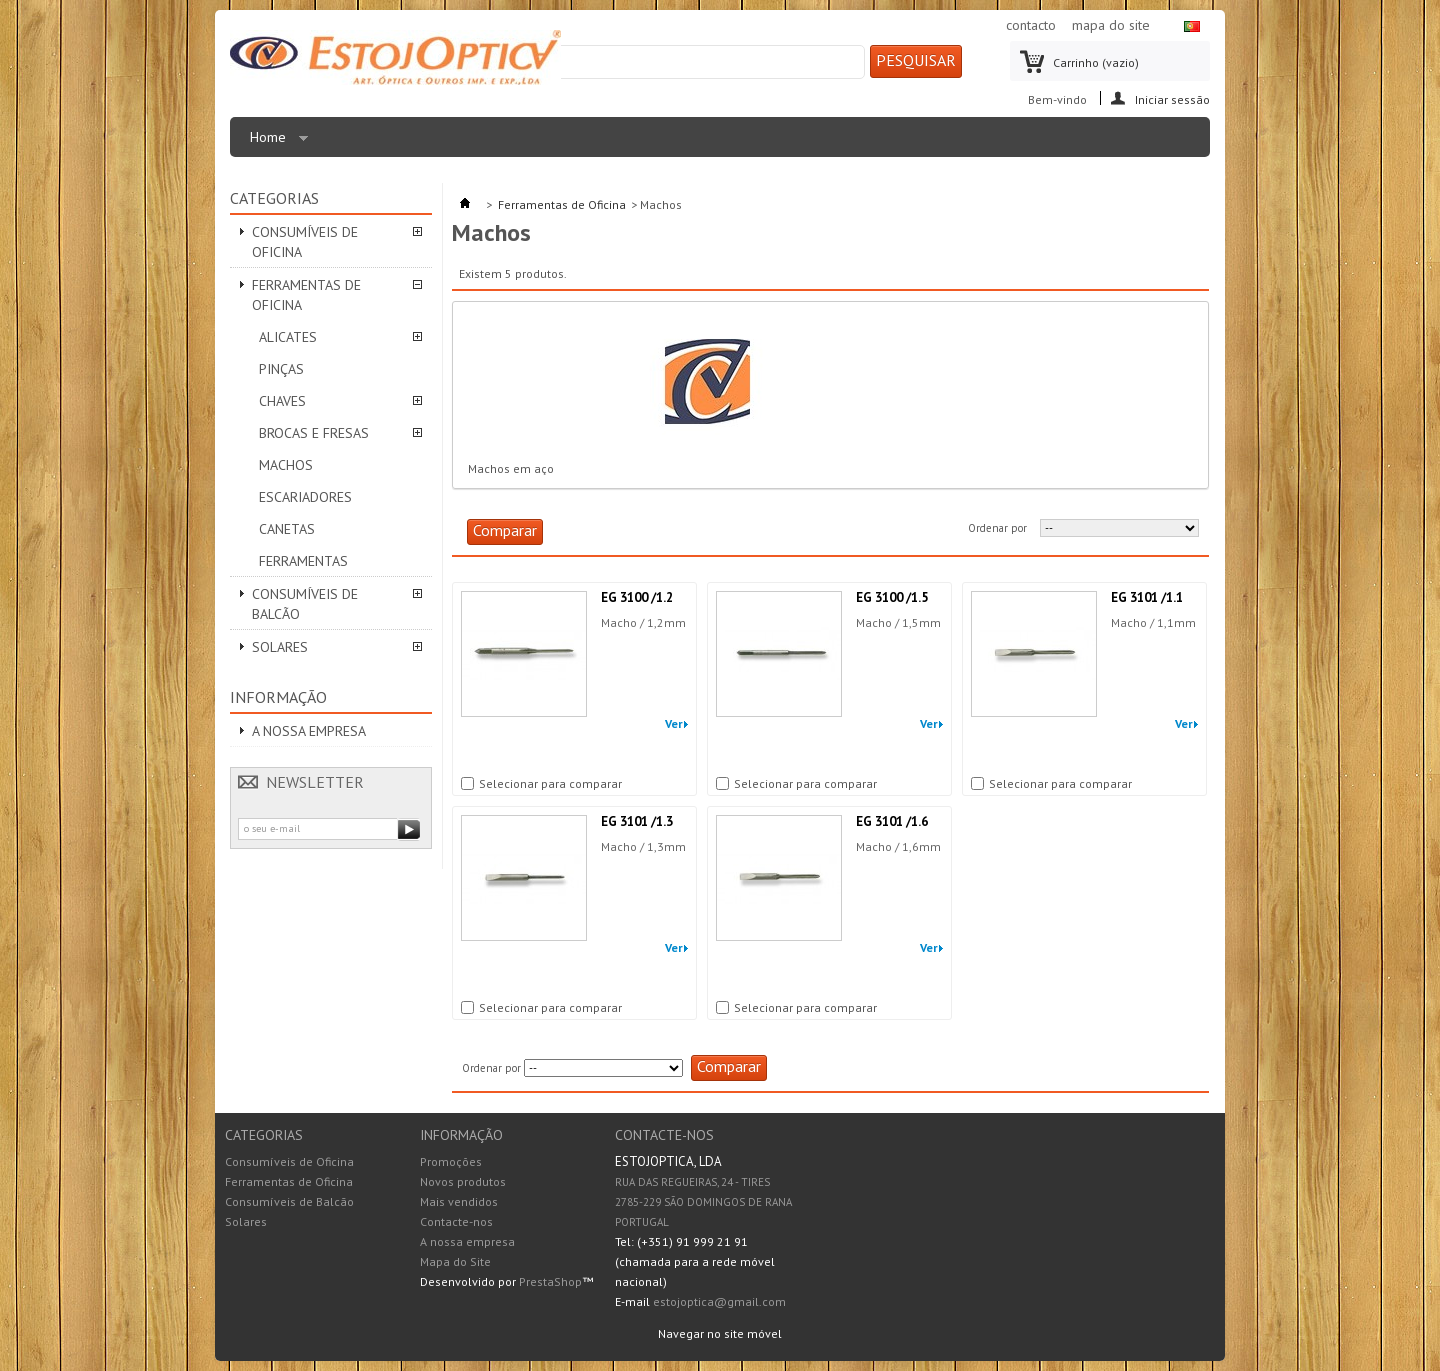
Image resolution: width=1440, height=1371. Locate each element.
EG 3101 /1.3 (637, 821)
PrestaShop (550, 1281)
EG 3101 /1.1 (1147, 597)
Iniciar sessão (1172, 98)
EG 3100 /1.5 (892, 597)
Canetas (287, 529)
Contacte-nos (456, 1221)
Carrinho (1096, 62)
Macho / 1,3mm (643, 846)
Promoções (451, 1161)
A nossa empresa (309, 731)
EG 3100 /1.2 (637, 597)
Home (274, 142)
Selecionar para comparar (550, 784)
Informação (278, 697)
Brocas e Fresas (314, 433)
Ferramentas (303, 561)
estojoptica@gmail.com (719, 1301)
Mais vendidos (459, 1201)
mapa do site (1111, 25)
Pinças (281, 369)
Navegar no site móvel (720, 1333)
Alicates (288, 337)
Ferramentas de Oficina (306, 295)
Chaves (282, 401)
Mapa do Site (455, 1261)
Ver (674, 724)
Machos (286, 465)
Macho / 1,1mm (1153, 622)
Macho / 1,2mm (643, 622)
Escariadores (305, 497)
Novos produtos (463, 1181)
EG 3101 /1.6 (892, 821)
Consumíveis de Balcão (305, 604)
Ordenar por (997, 528)
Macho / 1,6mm (898, 846)
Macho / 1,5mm (898, 622)
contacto (1031, 25)
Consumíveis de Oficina (305, 242)
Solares (280, 647)
